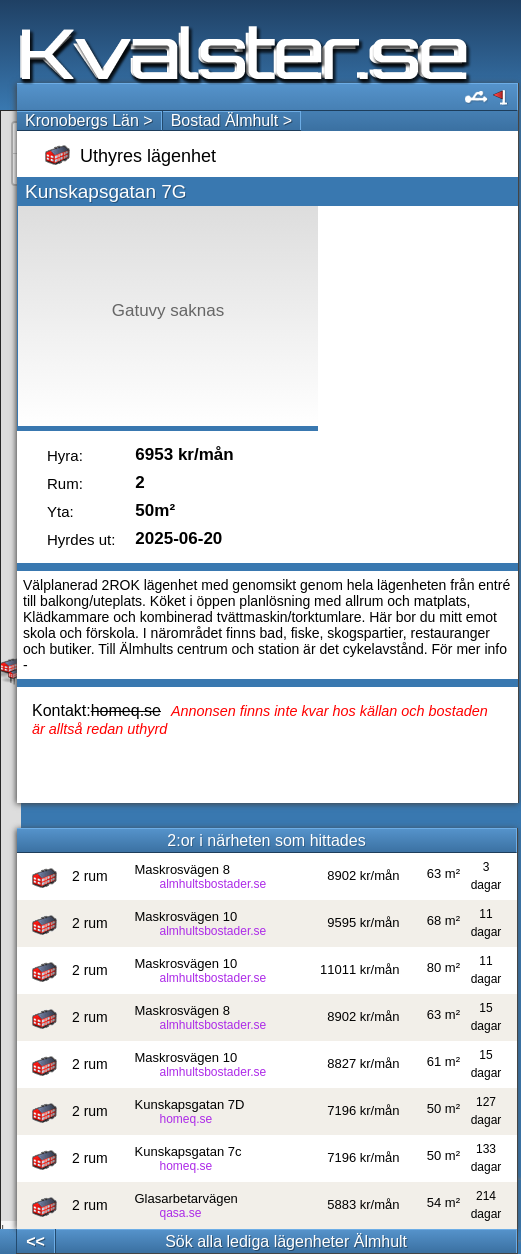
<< (35, 1241)
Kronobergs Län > (89, 120)
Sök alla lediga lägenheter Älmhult (286, 1241)
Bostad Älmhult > (231, 120)
